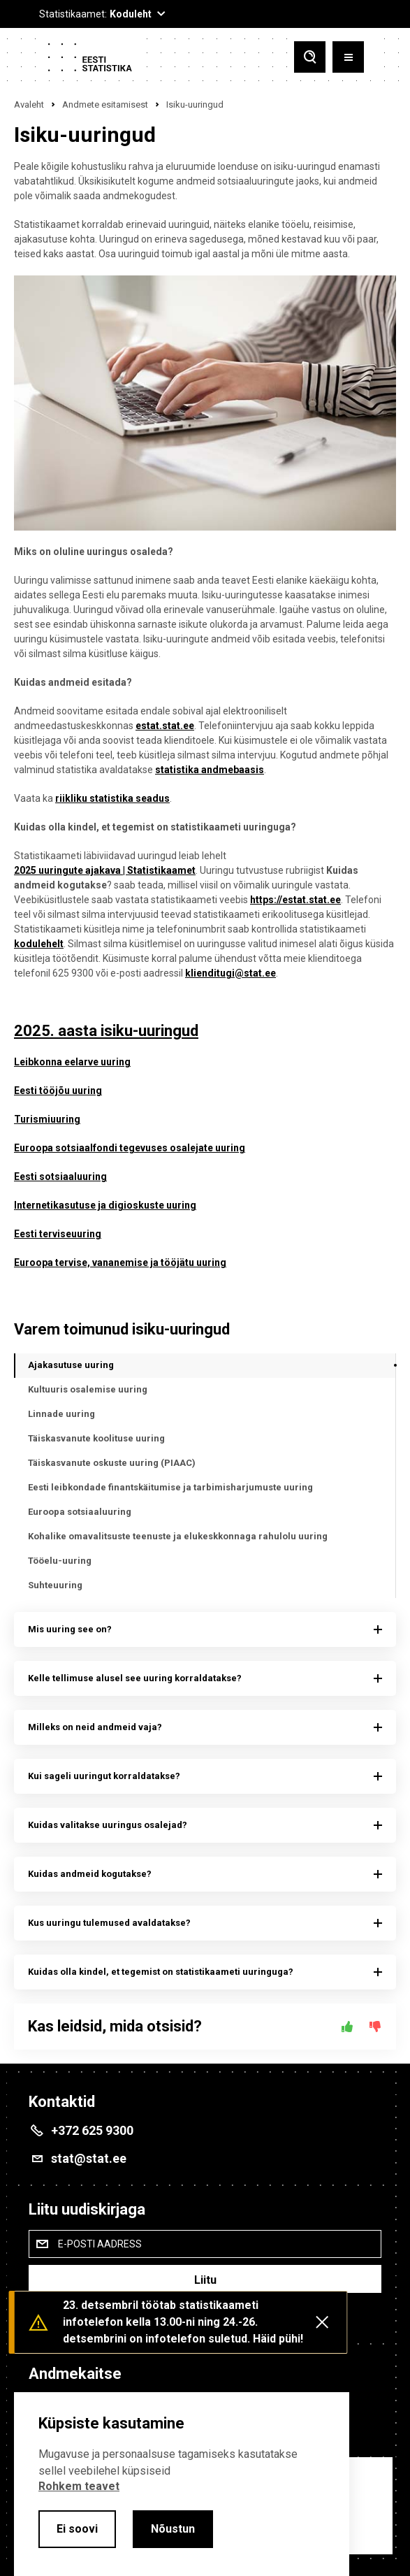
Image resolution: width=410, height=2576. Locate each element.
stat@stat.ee (88, 2158)
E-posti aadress (100, 2244)
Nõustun (173, 2528)
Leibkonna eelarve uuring (72, 1061)
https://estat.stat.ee (295, 899)
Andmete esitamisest (105, 104)
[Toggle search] (309, 57)
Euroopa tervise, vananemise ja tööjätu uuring (120, 1262)
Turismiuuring (47, 1119)
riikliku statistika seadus (112, 798)
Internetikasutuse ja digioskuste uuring (105, 1205)
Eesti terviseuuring (57, 1233)
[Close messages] (322, 2322)
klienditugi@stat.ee (230, 973)
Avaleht (29, 104)
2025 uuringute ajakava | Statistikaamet (105, 870)
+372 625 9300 (92, 2130)
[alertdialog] (181, 2484)
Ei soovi (77, 2528)
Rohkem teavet (78, 2486)
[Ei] (375, 2026)
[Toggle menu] (348, 57)
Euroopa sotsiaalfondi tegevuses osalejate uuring (129, 1147)
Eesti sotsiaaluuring (60, 1176)
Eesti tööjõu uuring (58, 1090)
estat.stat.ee (165, 725)
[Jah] (347, 2026)
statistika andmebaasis (209, 769)
